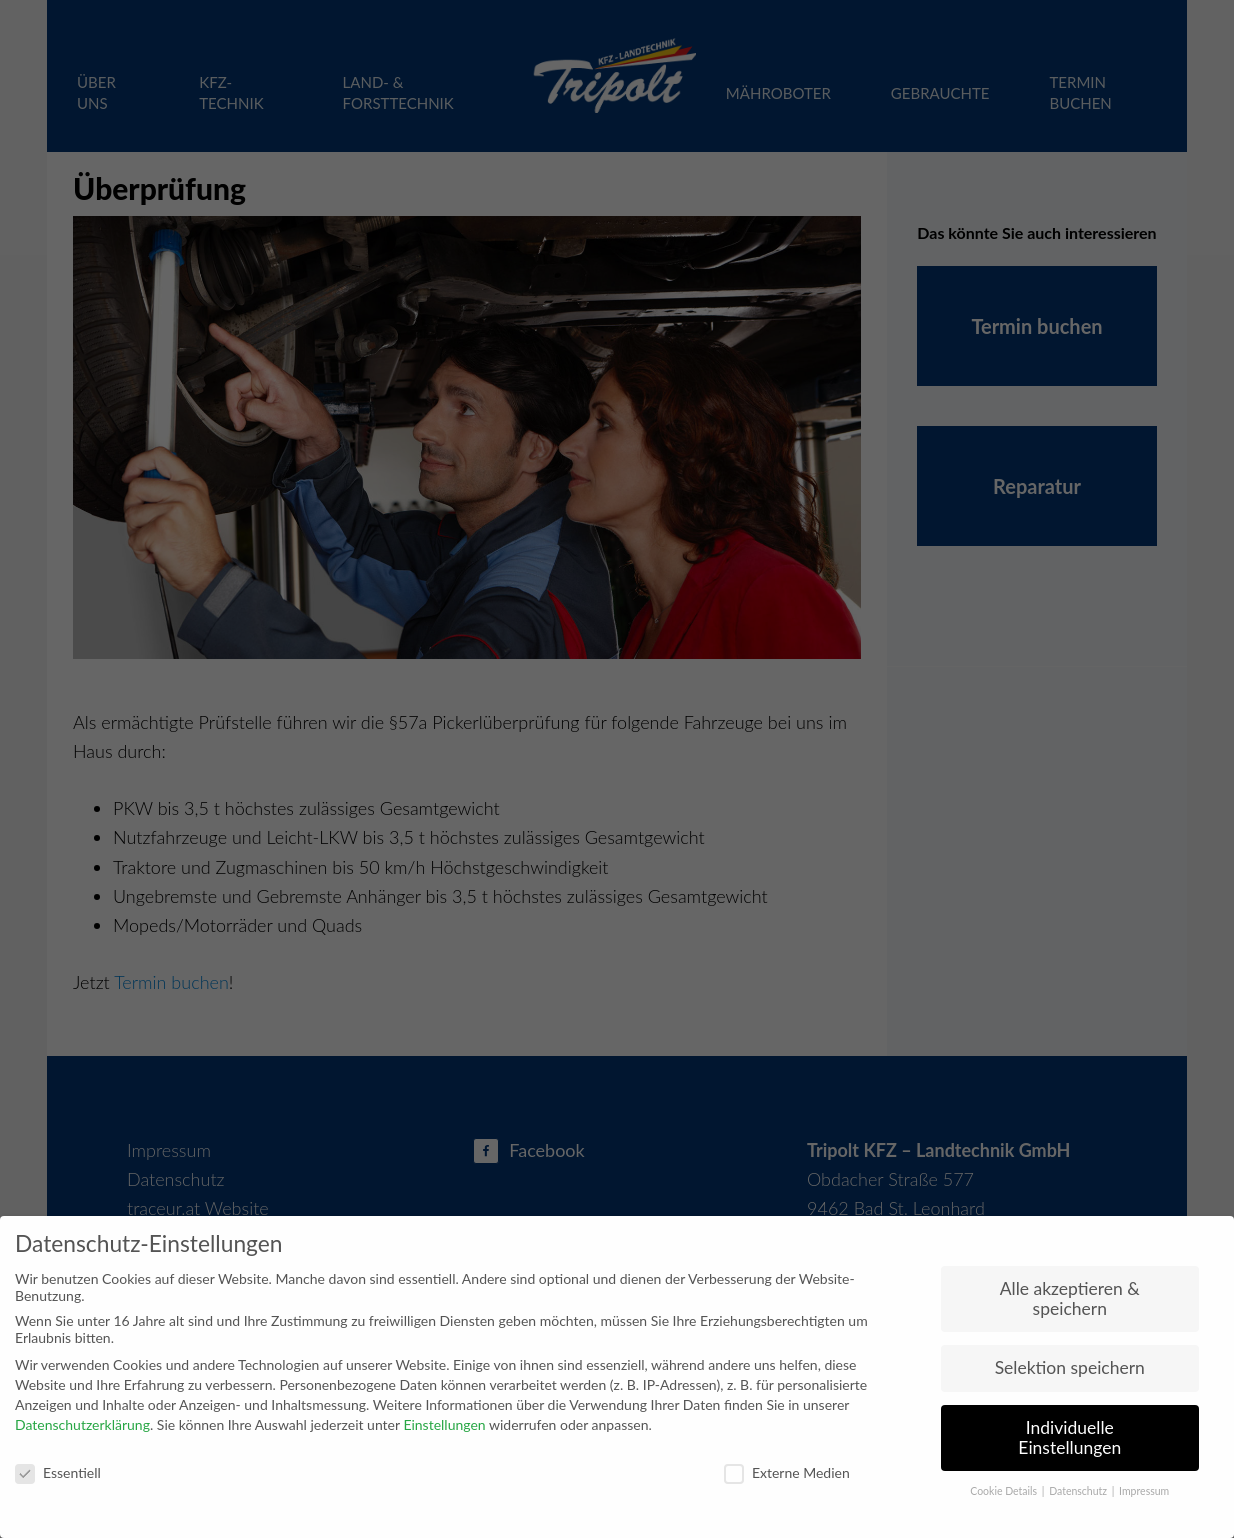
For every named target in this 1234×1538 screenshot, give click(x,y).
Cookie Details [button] (1005, 1491)
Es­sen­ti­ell (58, 1472)
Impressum (1144, 1491)
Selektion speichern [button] (1070, 1367)
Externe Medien (787, 1472)
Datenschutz (1079, 1491)
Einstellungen (444, 1424)
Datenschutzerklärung (82, 1424)
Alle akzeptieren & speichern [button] (1070, 1298)
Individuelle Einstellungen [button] (1069, 1437)
